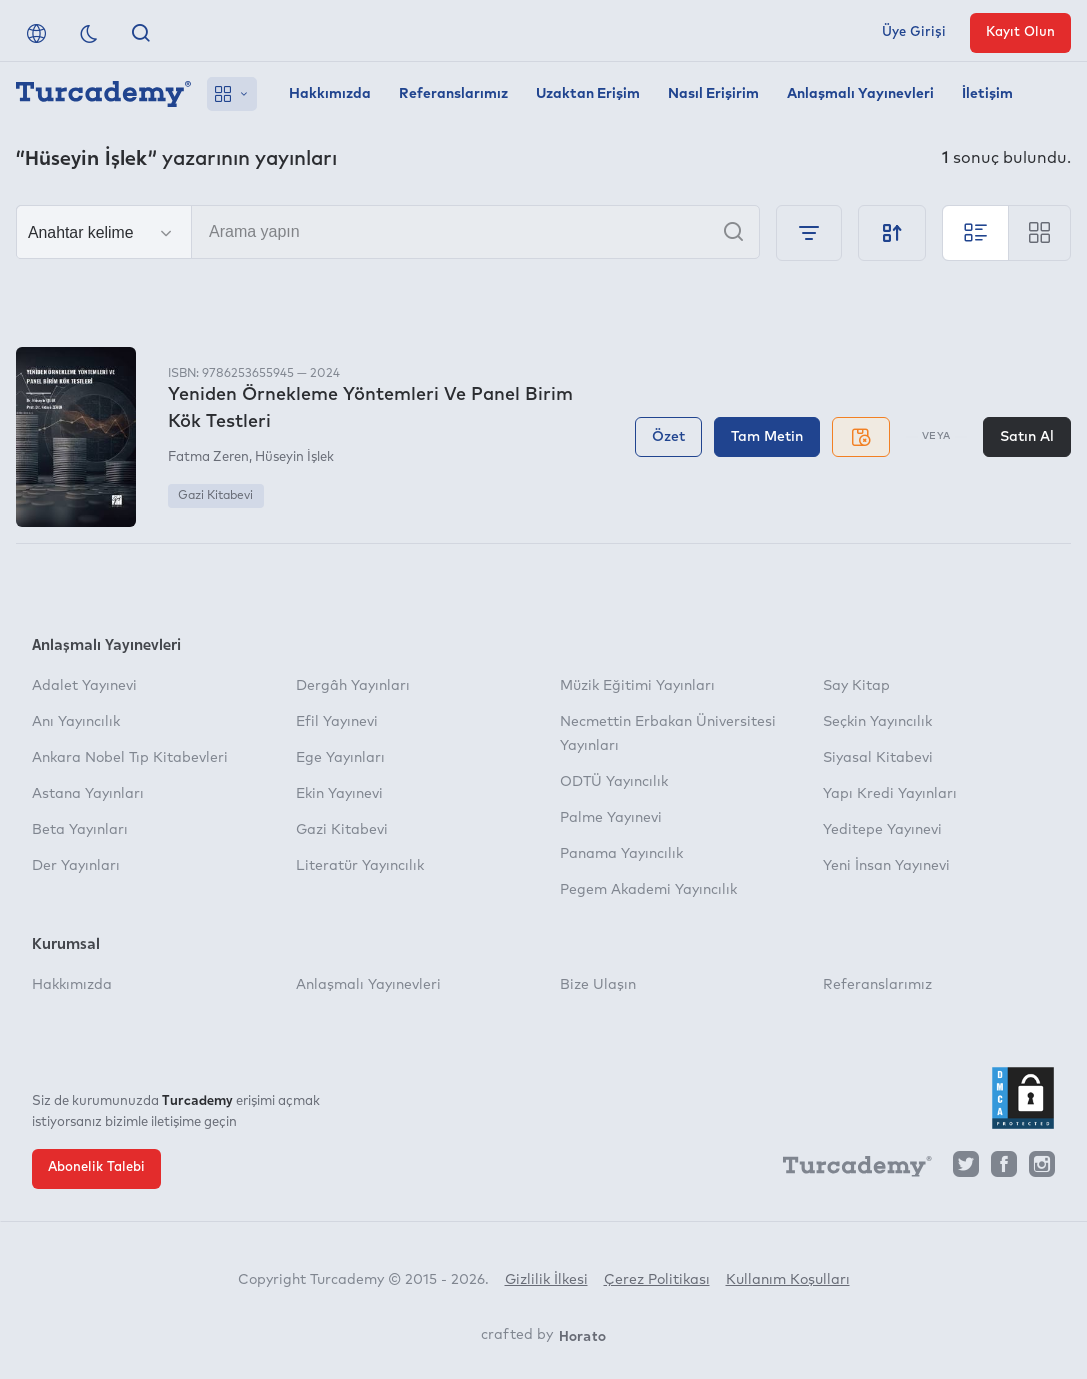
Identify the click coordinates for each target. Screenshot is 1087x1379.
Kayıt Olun (1020, 32)
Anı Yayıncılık (76, 722)
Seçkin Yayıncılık (877, 722)
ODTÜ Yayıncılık (614, 782)
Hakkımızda (330, 94)
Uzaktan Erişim (588, 94)
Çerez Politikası (657, 1280)
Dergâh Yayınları (353, 686)
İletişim (987, 94)
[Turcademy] (848, 1169)
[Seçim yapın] (104, 233)
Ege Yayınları (340, 758)
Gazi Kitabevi (215, 496)
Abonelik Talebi (96, 1167)
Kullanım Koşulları (788, 1280)
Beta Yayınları (80, 830)
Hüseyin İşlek (294, 457)
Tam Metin (767, 437)
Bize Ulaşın (598, 985)
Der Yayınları (76, 866)
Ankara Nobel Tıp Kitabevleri (130, 758)
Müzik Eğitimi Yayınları (637, 686)
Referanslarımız (453, 94)
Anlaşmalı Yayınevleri (860, 94)
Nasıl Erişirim (713, 94)
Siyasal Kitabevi (878, 758)
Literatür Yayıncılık (360, 866)
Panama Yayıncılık (621, 854)
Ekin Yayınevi (339, 794)
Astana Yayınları (88, 794)
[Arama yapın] (388, 232)
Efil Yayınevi (337, 722)
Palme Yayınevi (611, 818)
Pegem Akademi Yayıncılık (648, 890)
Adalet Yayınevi (84, 686)
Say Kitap (856, 686)
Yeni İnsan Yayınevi (886, 866)
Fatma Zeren (208, 457)
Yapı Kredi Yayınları (890, 794)
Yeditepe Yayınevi (882, 830)
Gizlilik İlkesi (546, 1280)
